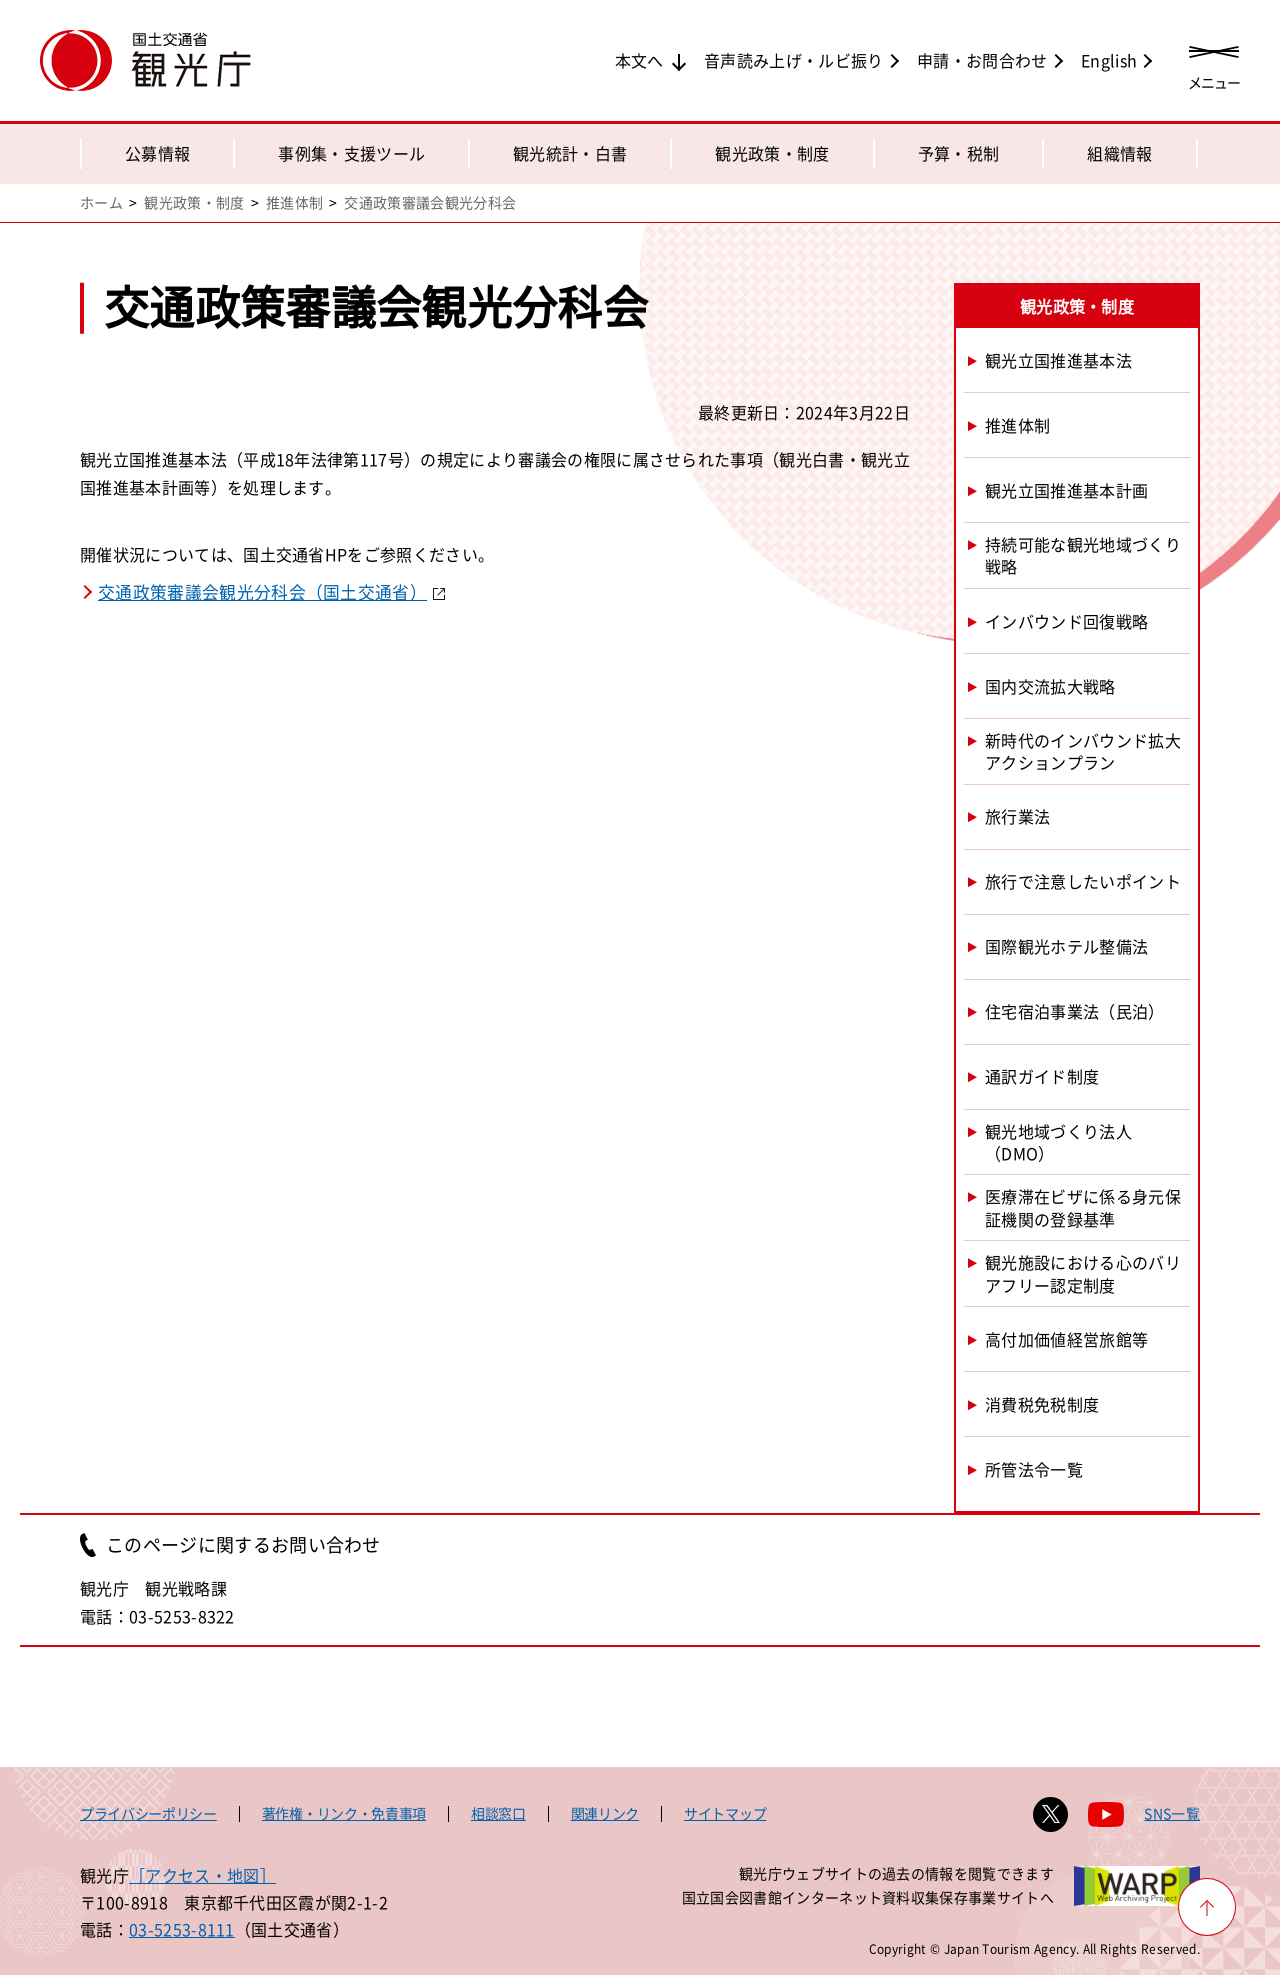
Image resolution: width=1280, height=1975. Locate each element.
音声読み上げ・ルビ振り (794, 60)
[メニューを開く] (1214, 62)
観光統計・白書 (570, 153)
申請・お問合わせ (982, 60)
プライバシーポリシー (148, 1813)
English (1109, 60)
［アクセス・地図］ (202, 1875)
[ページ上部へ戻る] (1207, 1907)
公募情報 (157, 153)
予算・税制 (959, 153)
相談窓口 (498, 1813)
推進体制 (294, 202)
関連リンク (605, 1813)
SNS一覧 (1172, 1813)
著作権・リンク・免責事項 (344, 1813)
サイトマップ (725, 1813)
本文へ (639, 60)
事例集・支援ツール (351, 153)
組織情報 (1119, 153)
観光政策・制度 (772, 153)
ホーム (101, 202)
